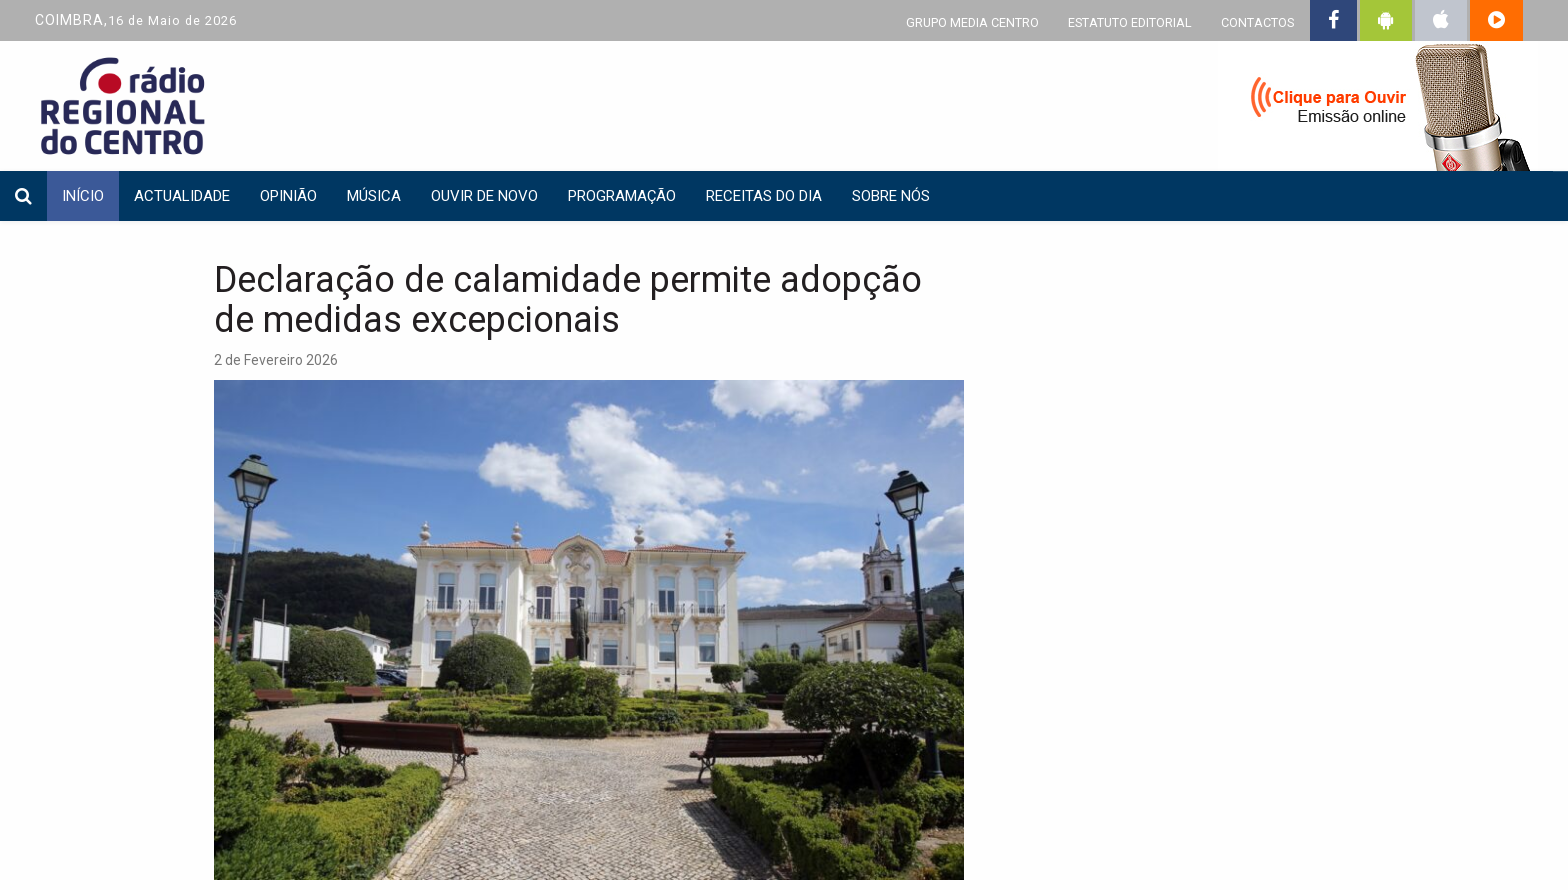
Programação (622, 196)
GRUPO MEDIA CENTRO (972, 22)
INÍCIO (83, 196)
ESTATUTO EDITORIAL (1130, 22)
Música (374, 196)
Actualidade (182, 196)
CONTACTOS (1257, 22)
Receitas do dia (764, 196)
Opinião (288, 196)
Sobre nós (891, 196)
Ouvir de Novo (484, 196)
